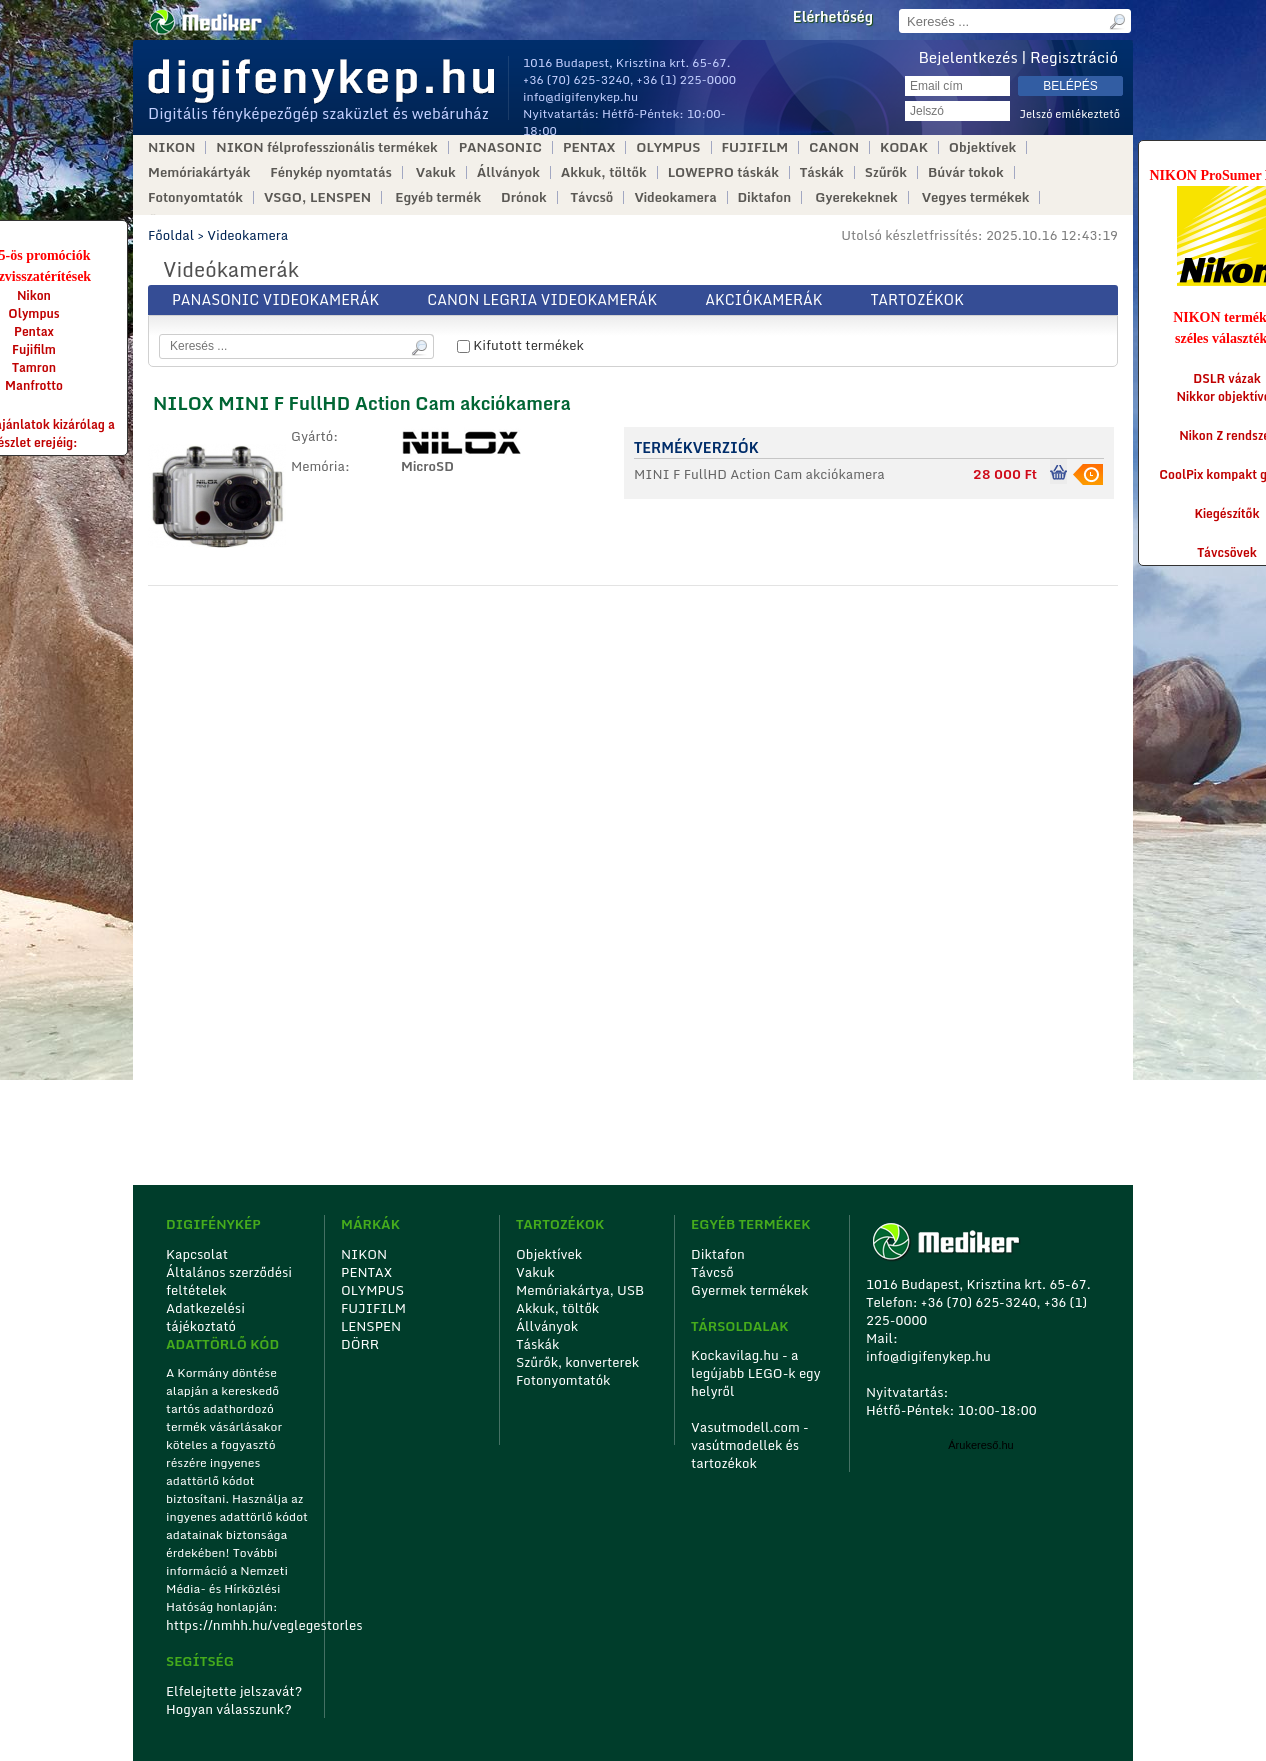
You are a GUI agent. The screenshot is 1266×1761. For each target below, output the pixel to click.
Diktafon (765, 197)
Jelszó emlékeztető (1069, 114)
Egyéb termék (438, 197)
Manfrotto (34, 385)
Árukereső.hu (980, 1445)
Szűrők (886, 172)
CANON (834, 147)
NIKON (171, 147)
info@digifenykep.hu (580, 96)
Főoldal (171, 235)
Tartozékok (917, 299)
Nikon (34, 295)
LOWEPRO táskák (723, 172)
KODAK (904, 147)
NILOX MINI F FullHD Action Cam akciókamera (362, 403)
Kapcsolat (197, 1254)
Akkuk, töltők (604, 172)
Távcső (592, 197)
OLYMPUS (668, 147)
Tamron (34, 367)
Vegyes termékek (976, 197)
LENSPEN (371, 1326)
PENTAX (589, 147)
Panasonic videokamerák (275, 299)
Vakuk (436, 172)
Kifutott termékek (520, 345)
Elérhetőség (833, 17)
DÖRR (360, 1344)
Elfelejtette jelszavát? (234, 1691)
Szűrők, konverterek (577, 1362)
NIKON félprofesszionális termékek (326, 147)
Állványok (508, 172)
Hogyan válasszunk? (229, 1709)
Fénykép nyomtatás (330, 172)
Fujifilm (34, 349)
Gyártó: (314, 437)
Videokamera (675, 197)
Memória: (320, 467)
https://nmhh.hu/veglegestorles (238, 1625)
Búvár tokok (966, 172)
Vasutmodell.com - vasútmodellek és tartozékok (750, 1445)
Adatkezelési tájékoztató (205, 1317)
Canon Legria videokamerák (542, 299)
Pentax (34, 331)
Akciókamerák (763, 299)
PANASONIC (500, 147)
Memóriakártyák (199, 172)
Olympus (33, 313)
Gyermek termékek (749, 1290)
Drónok (524, 197)
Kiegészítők (1227, 513)
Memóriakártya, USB (580, 1290)
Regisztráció (1074, 57)
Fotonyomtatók (195, 197)
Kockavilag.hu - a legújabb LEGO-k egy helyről (756, 1373)
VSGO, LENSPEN (317, 197)
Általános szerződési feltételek (229, 1281)
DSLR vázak (1227, 378)
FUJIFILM (755, 147)
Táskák (822, 172)
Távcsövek (1227, 552)
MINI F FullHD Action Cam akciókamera (759, 474)
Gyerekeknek (856, 197)
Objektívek (982, 147)
